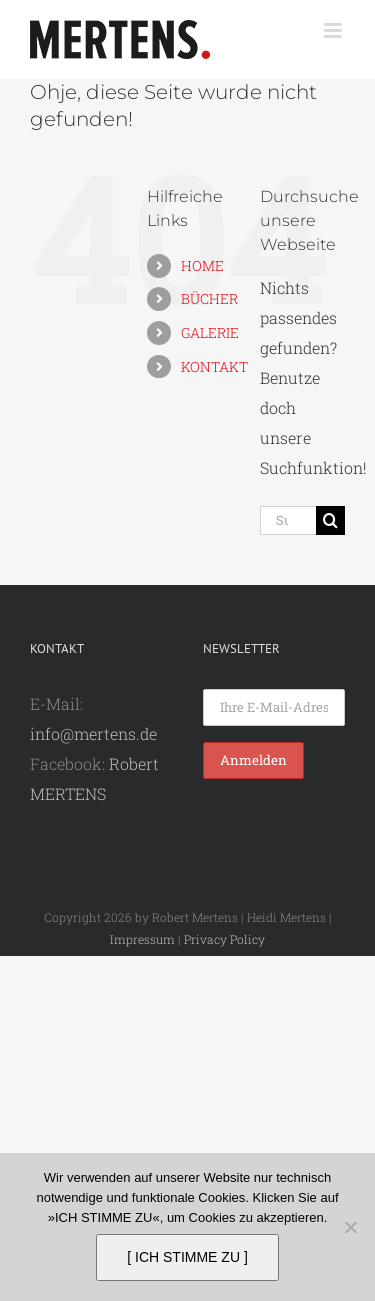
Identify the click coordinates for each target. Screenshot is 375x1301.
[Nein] (350, 1227)
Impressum (142, 939)
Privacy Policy (224, 939)
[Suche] (330, 520)
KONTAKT (214, 366)
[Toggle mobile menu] (334, 30)
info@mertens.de (93, 733)
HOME (202, 265)
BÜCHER (209, 298)
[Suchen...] (288, 520)
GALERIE (210, 332)
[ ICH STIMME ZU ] (187, 1257)
